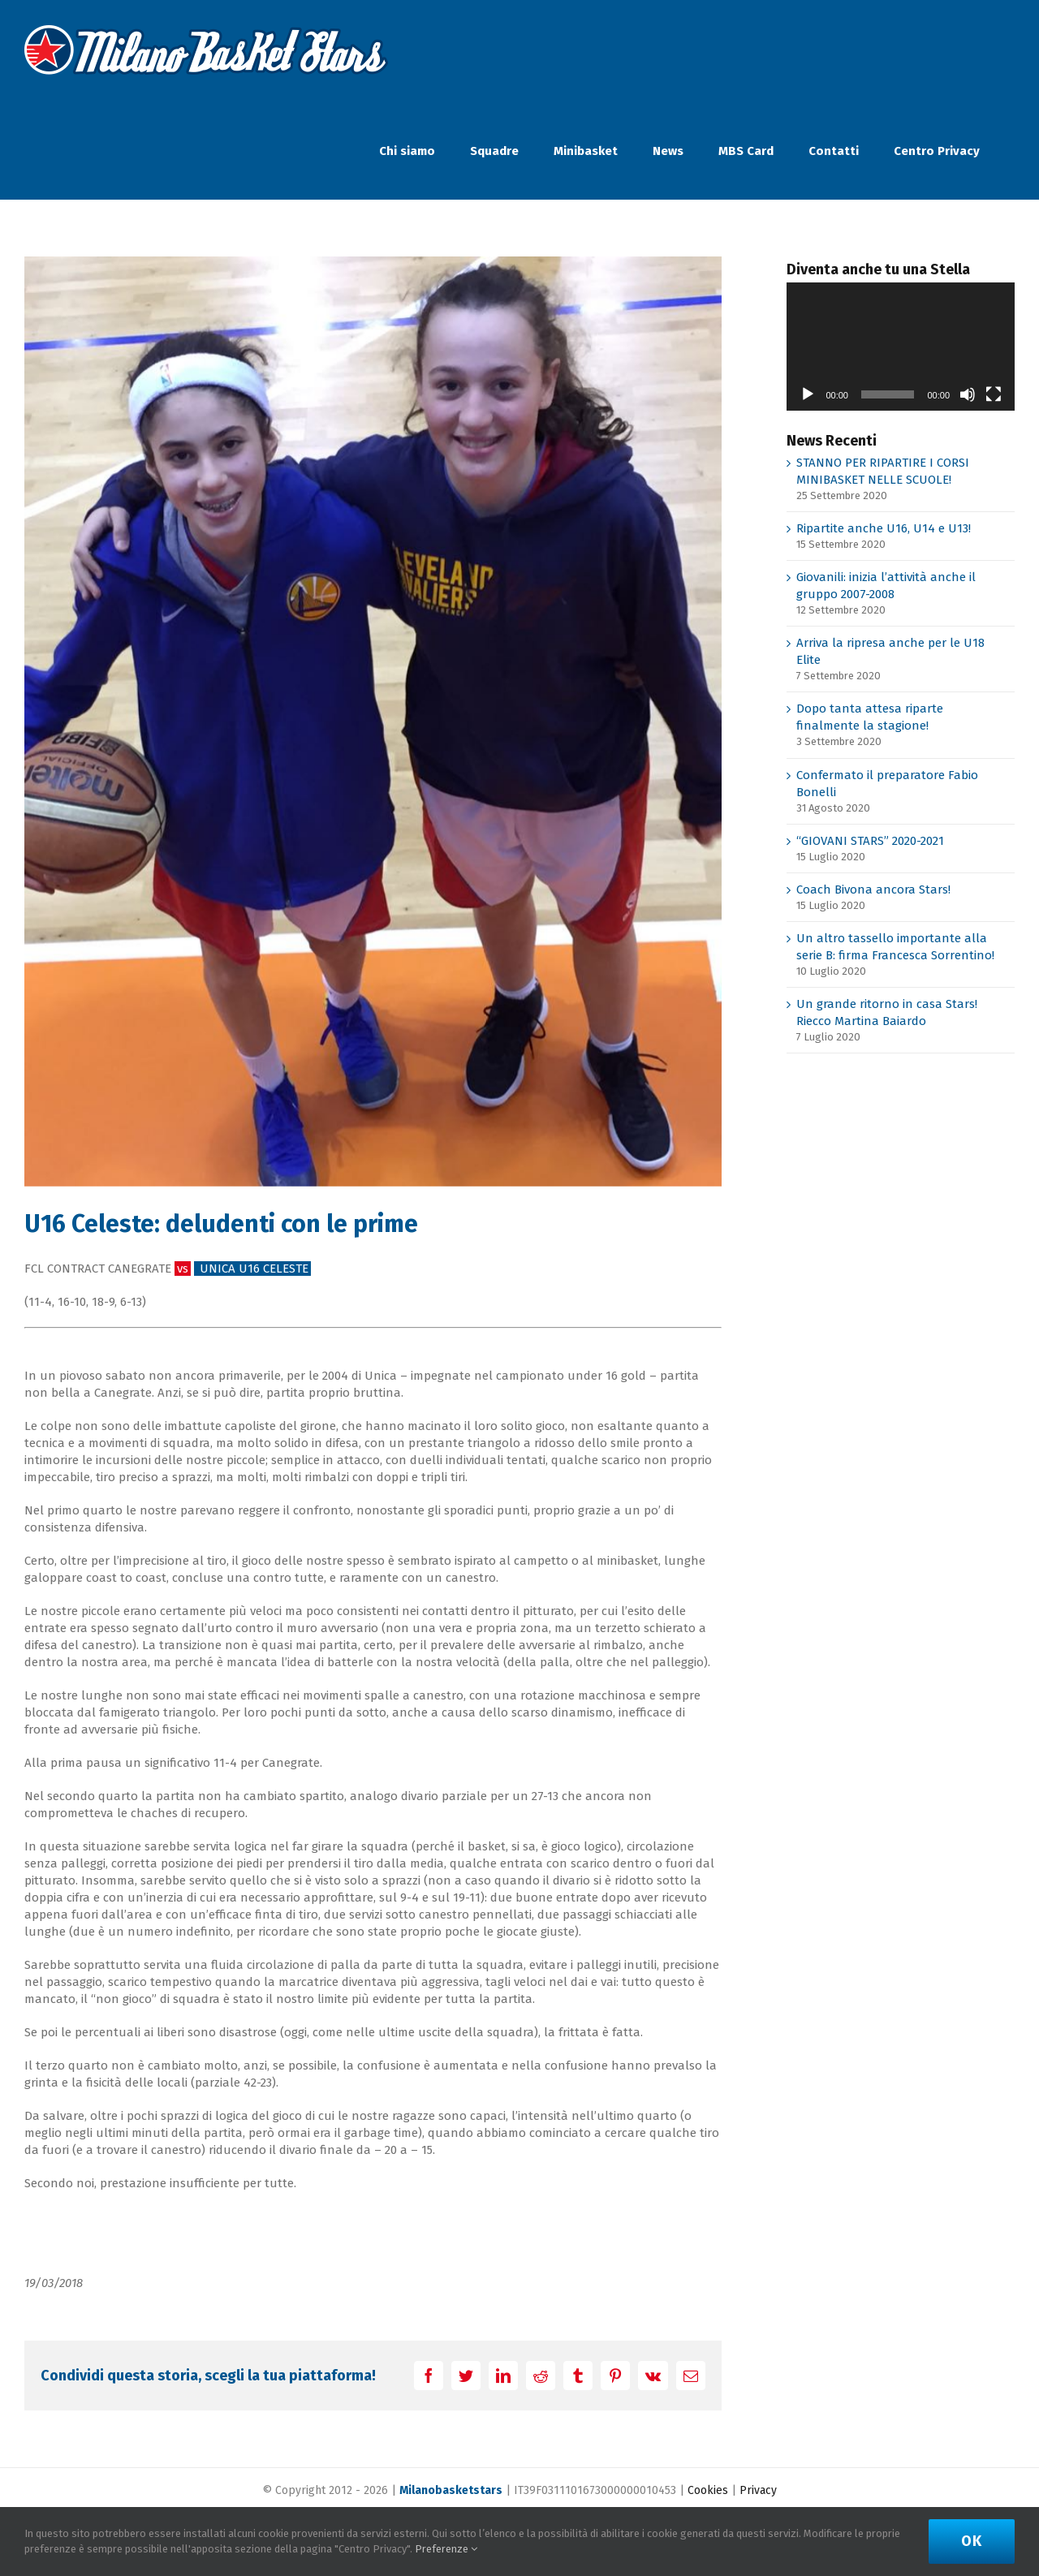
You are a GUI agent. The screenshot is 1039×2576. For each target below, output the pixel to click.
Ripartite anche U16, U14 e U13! (883, 528)
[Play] (808, 394)
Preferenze (446, 2549)
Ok (971, 2541)
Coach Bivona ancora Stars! (873, 889)
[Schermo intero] (993, 394)
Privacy (758, 2490)
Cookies (708, 2490)
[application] (901, 346)
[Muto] (967, 394)
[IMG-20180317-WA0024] (373, 721)
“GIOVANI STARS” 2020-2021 (870, 841)
